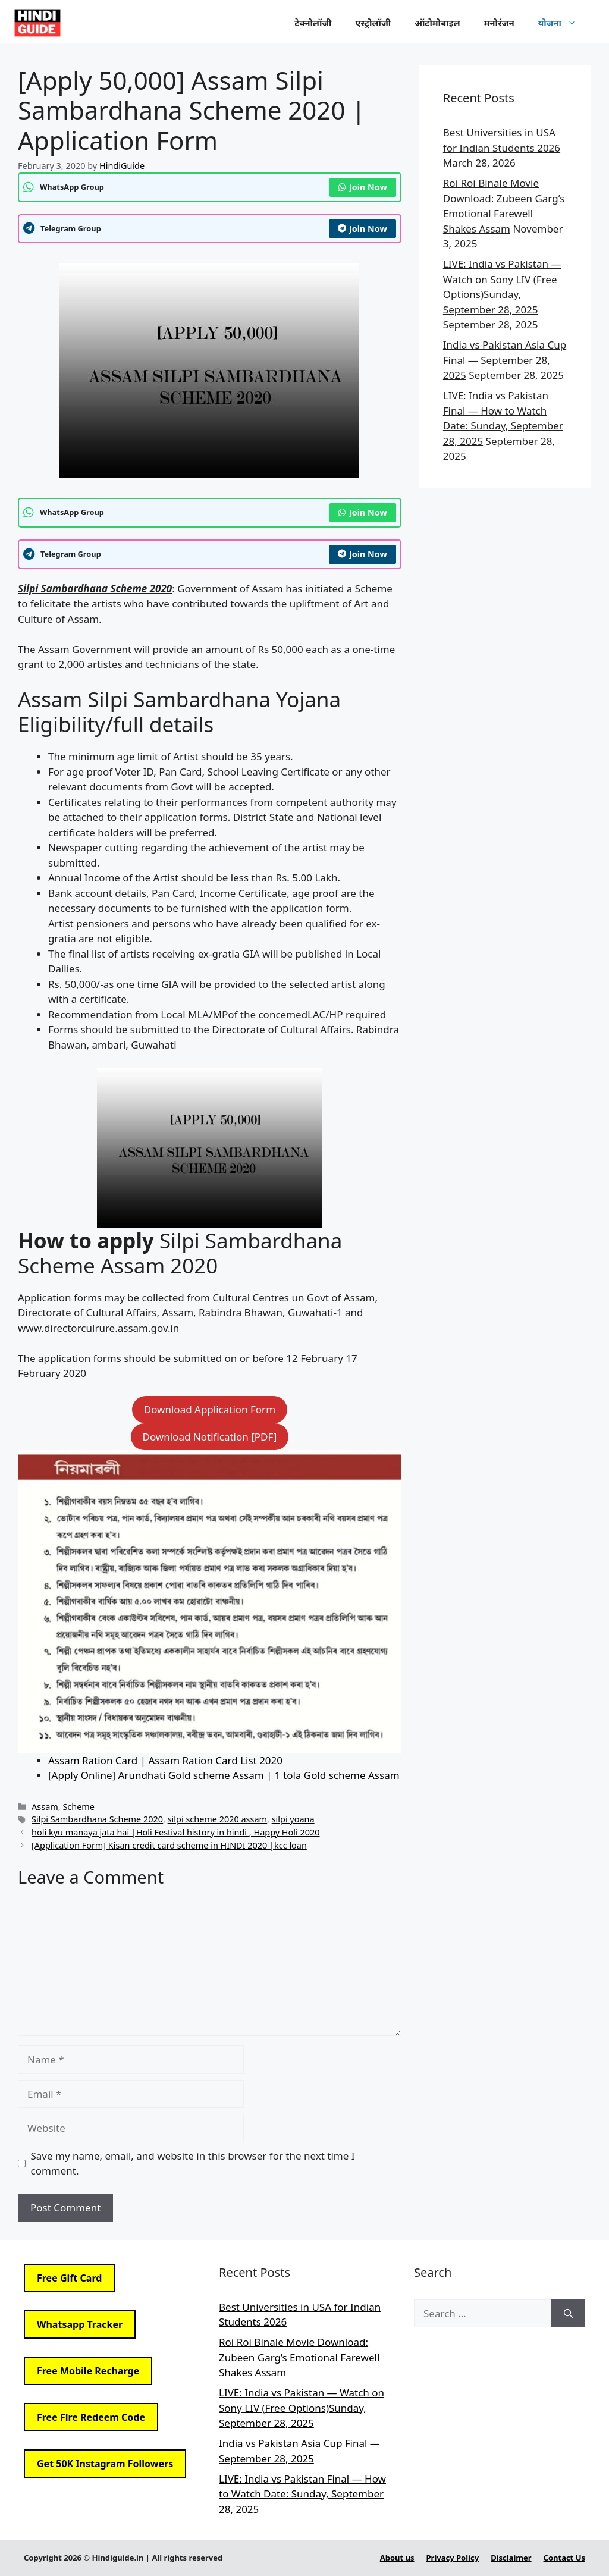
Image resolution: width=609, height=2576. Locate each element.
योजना (563, 22)
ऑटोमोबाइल (437, 23)
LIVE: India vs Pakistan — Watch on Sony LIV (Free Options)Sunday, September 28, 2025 (301, 2408)
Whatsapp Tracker (80, 2324)
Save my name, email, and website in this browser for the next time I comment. (193, 2163)
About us (397, 2557)
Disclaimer (511, 2557)
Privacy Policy (452, 2557)
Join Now (362, 187)
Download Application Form (209, 1409)
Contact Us (564, 2557)
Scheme (78, 1806)
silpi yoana (293, 1819)
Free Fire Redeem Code (91, 2417)
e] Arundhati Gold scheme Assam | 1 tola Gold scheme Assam (253, 1775)
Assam (45, 1806)
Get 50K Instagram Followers (105, 2463)
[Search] (568, 2313)
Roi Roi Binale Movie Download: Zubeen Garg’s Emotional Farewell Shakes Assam (299, 2357)
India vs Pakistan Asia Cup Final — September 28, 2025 (504, 360)
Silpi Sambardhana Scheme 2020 (97, 1819)
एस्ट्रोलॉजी (373, 23)
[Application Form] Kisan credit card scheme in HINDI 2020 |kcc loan (169, 1845)
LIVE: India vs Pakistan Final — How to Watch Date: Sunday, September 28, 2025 (302, 2494)
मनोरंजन (499, 23)
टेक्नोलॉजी (312, 23)
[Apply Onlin (77, 1775)
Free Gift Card (69, 2278)
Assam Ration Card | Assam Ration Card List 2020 (165, 1760)
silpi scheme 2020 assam (217, 1819)
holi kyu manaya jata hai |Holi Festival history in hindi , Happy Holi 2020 (175, 1832)
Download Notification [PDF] (210, 1437)
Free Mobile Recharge (88, 2370)
